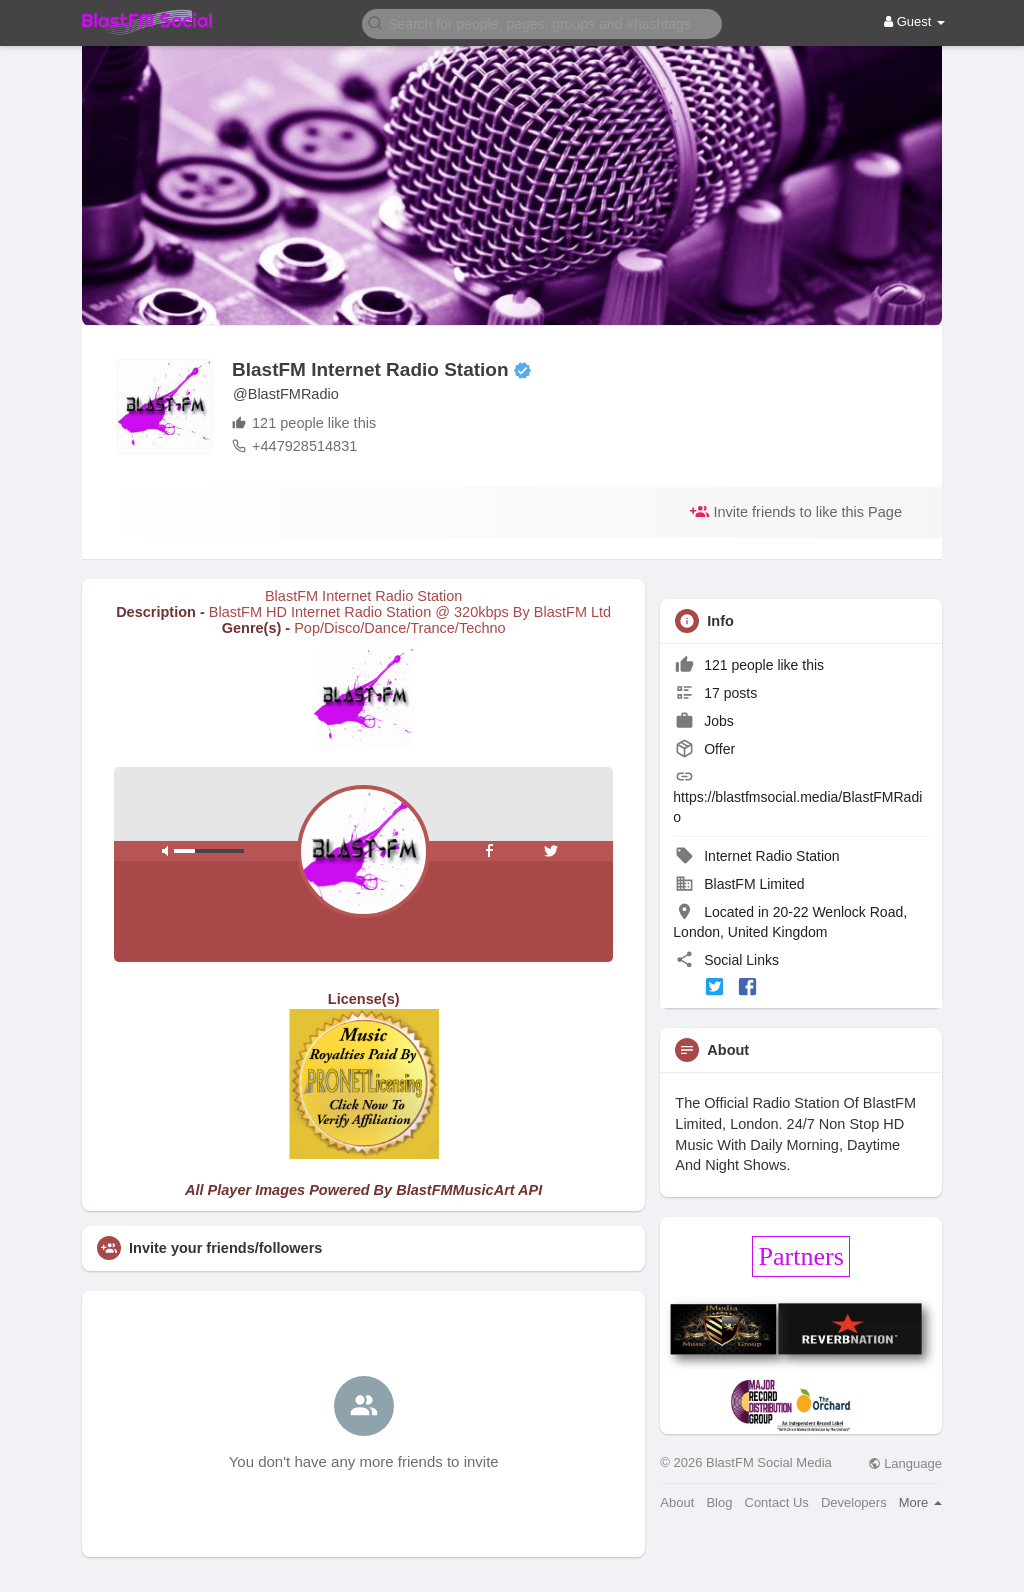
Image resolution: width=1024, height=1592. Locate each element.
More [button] (920, 1502)
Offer (705, 749)
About (677, 1502)
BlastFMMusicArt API (469, 1190)
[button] (542, 22)
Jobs (704, 721)
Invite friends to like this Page (796, 511)
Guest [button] (914, 21)
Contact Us (777, 1502)
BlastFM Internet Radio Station (370, 369)
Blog (719, 1502)
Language (905, 1463)
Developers (854, 1502)
